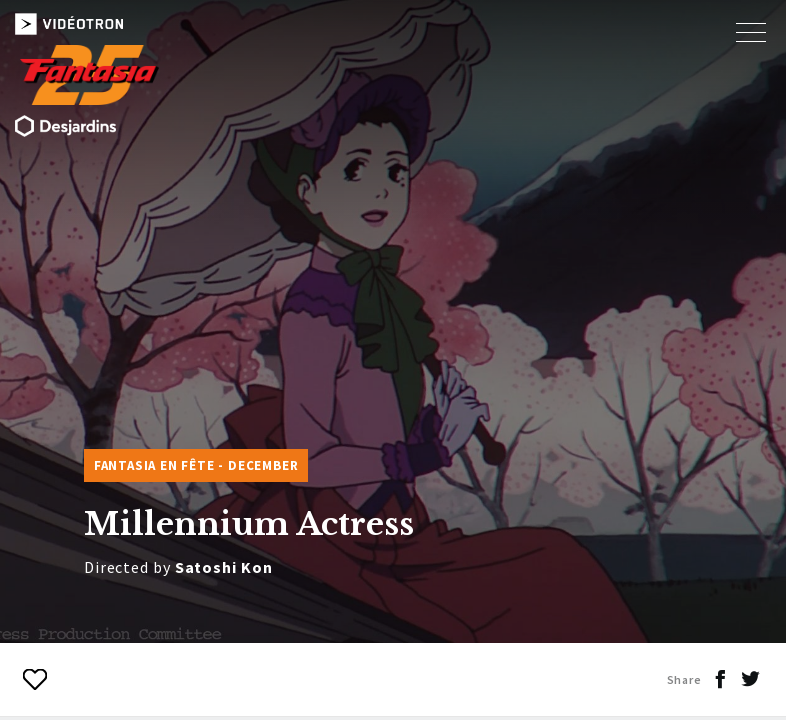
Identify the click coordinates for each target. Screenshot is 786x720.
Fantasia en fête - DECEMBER (196, 465)
